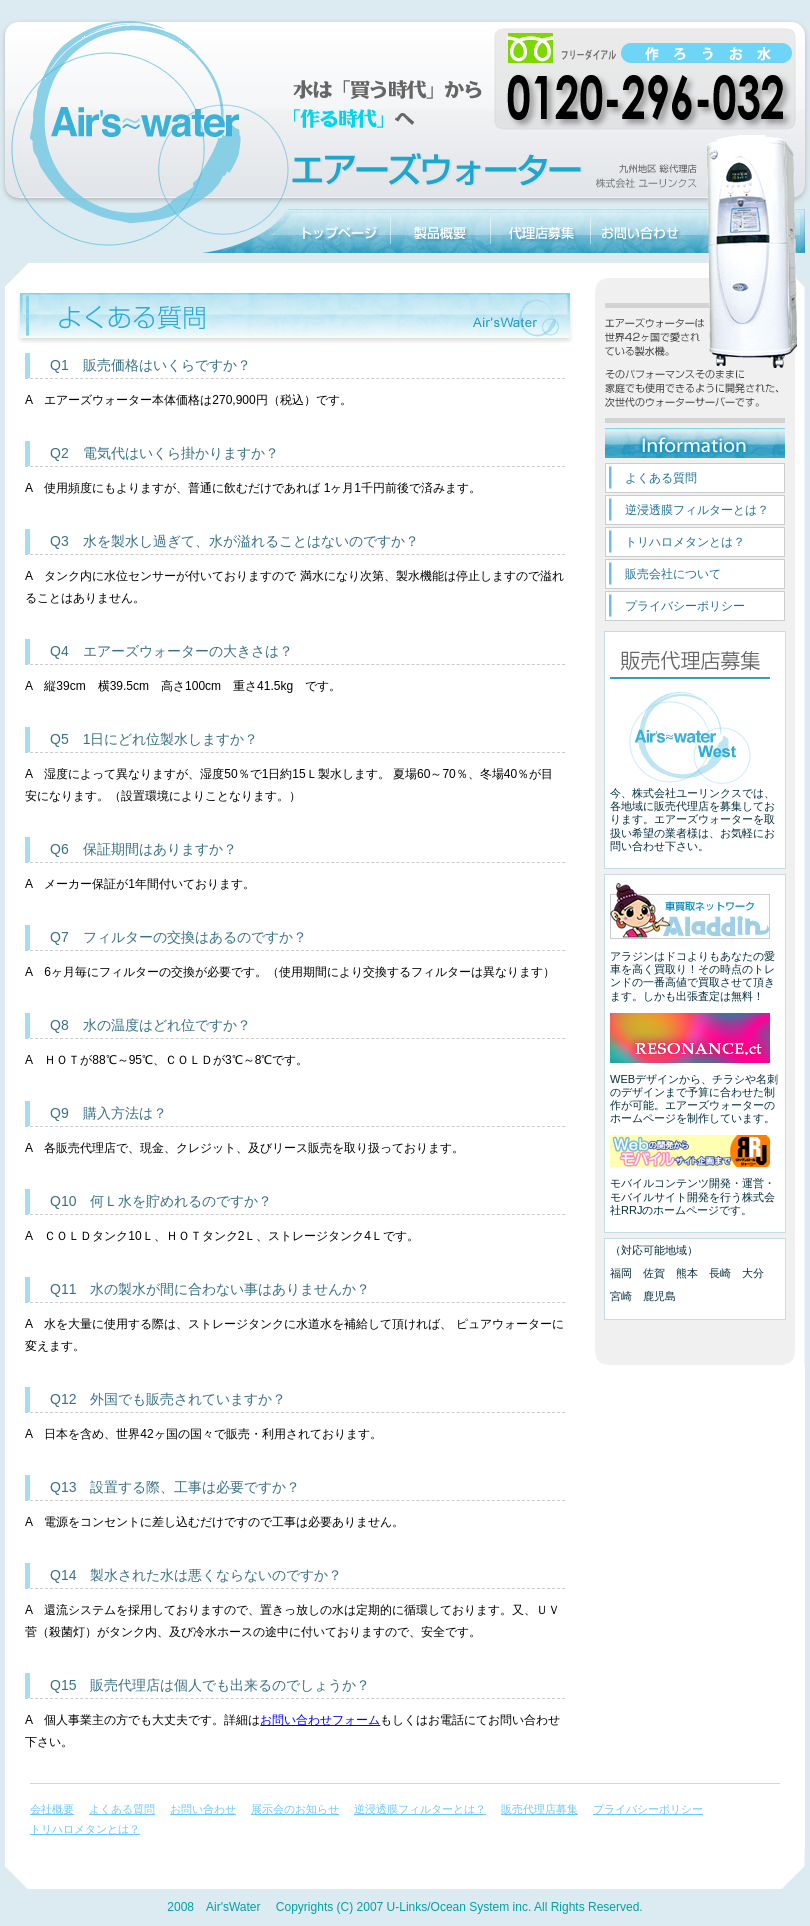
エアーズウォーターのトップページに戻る (340, 230)
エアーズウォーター (750, 230)
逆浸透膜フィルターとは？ (697, 510)
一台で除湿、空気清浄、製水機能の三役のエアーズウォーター (145, 230)
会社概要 (52, 1809)
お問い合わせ (640, 230)
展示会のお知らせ (295, 1809)
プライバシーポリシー (685, 606)
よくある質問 (661, 478)
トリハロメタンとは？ (685, 542)
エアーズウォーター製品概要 (440, 230)
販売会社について (673, 574)
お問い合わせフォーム (320, 1720)
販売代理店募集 (540, 230)
